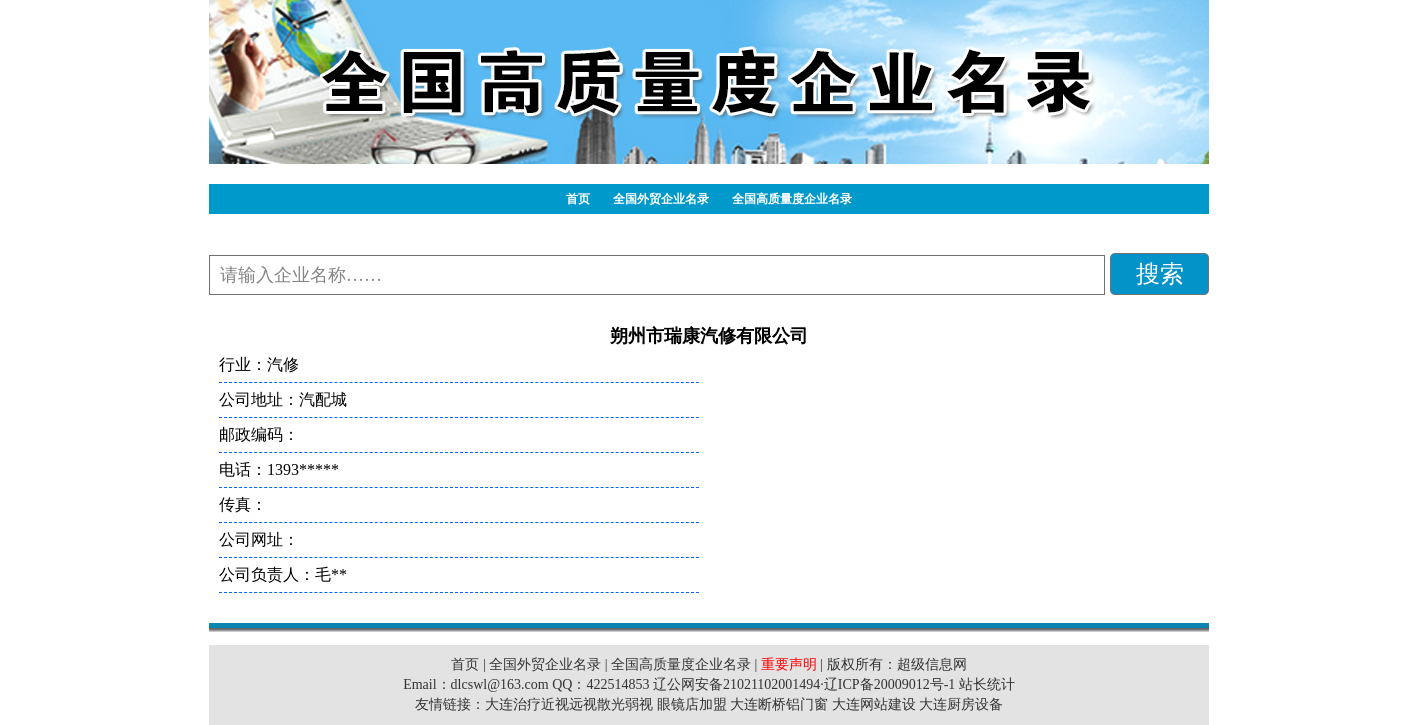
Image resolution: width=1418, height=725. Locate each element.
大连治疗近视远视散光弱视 (569, 704)
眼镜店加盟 (692, 704)
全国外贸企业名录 (661, 199)
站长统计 (987, 684)
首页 (578, 199)
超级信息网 (932, 664)
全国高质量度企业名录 (792, 199)
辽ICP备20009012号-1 (889, 684)
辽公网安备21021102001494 (736, 684)
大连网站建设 (874, 704)
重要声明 (789, 664)
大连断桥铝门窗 (779, 704)
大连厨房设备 (961, 704)
